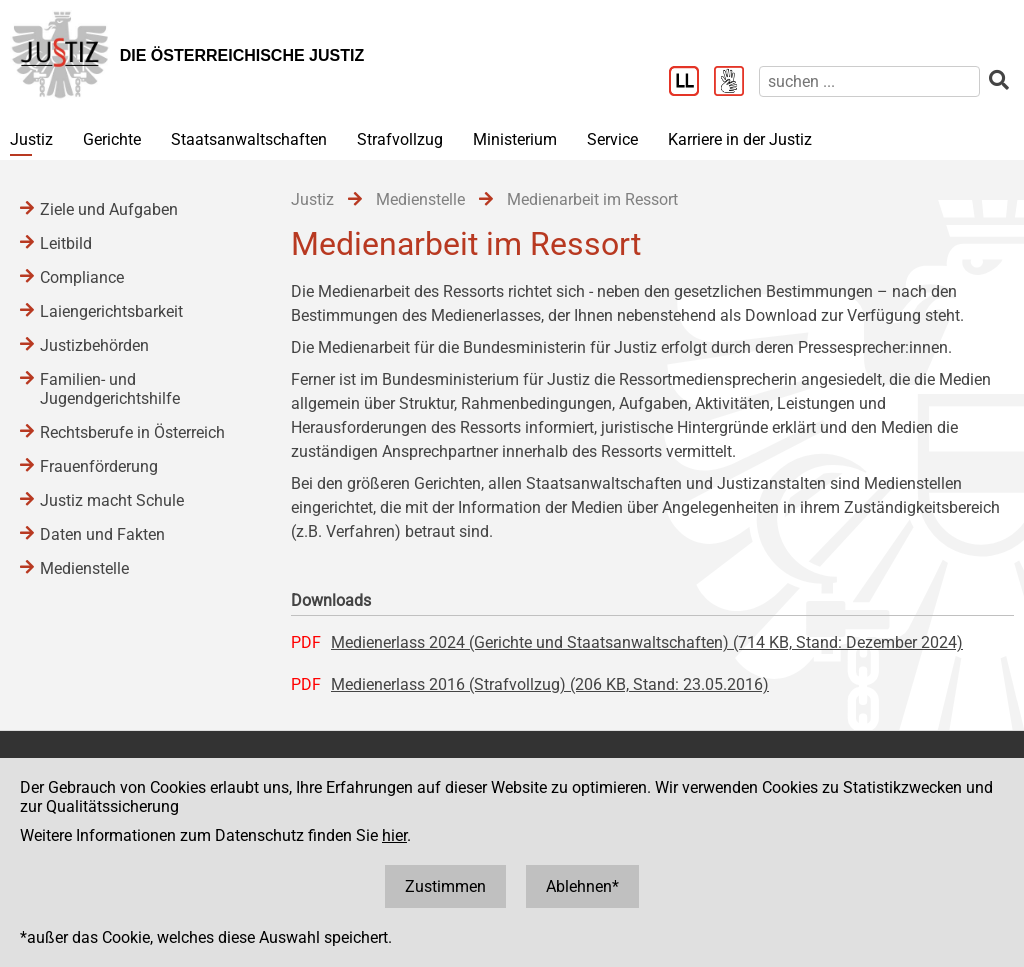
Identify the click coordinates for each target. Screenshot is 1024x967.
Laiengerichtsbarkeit (111, 311)
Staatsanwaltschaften (249, 139)
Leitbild (66, 243)
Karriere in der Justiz (740, 139)
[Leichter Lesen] (691, 83)
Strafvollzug (400, 139)
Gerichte (112, 139)
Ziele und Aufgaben (109, 209)
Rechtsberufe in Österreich (132, 432)
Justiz (31, 139)
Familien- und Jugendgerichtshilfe (110, 389)
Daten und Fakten (102, 534)
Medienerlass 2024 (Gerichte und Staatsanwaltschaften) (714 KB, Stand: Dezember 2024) (647, 642)
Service (612, 139)
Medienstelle (84, 568)
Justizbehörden (94, 345)
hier (394, 835)
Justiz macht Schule (112, 500)
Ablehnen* (582, 886)
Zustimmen (445, 886)
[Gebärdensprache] (736, 83)
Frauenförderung (99, 466)
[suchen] (869, 81)
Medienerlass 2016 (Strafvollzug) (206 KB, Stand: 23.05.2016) (550, 684)
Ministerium (515, 139)
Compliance (82, 277)
